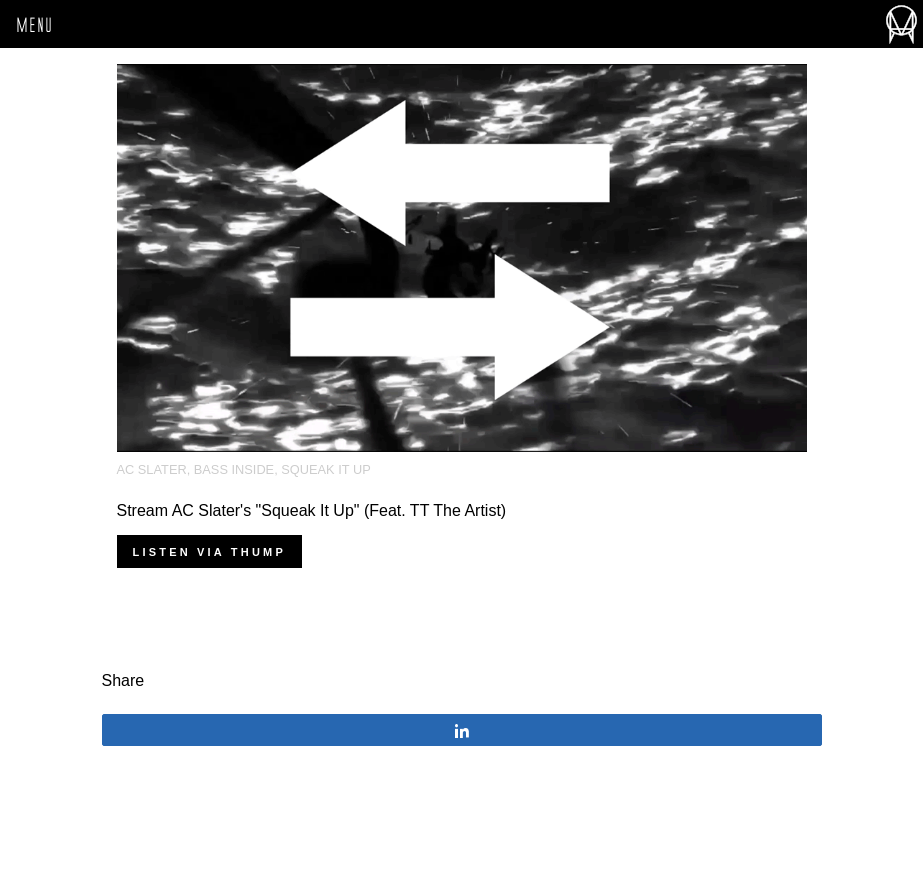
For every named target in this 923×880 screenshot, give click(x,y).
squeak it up (325, 469)
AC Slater (152, 469)
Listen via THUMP (209, 552)
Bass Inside (234, 469)
